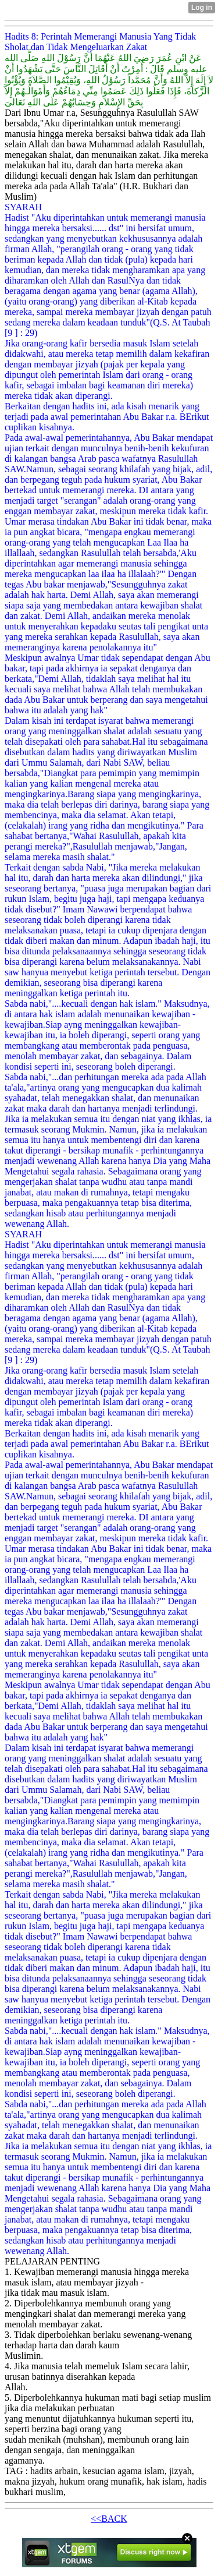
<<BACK (109, 2519)
